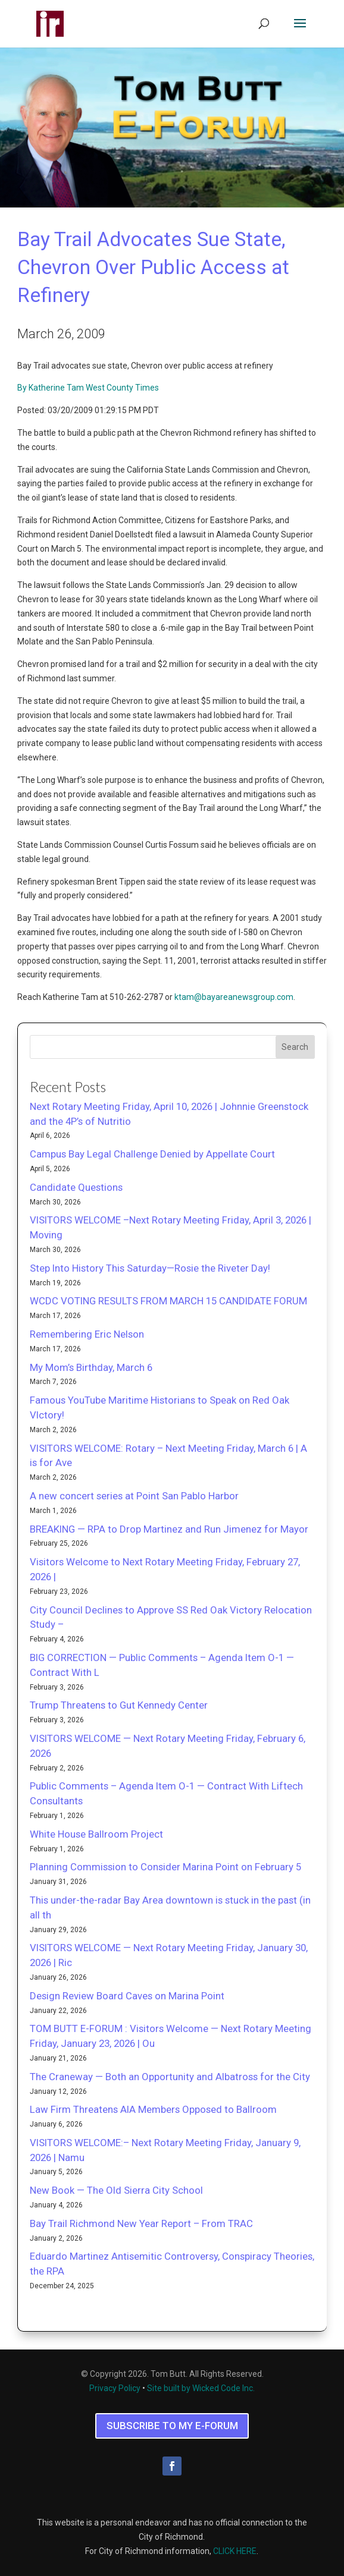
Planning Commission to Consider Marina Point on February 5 (165, 1867)
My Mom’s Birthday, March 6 (91, 1367)
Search (295, 1047)
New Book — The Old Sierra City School (116, 2190)
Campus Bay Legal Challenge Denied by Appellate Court (152, 1154)
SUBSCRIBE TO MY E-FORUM (172, 2426)
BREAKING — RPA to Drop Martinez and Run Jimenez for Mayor (169, 1529)
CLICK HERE (235, 2551)
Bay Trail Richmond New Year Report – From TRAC (141, 2223)
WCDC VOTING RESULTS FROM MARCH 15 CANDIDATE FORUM (168, 1301)
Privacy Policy (114, 2388)
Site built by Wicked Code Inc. (201, 2388)
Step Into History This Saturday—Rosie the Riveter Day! (150, 1268)
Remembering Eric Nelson (87, 1334)
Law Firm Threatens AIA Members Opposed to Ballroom (153, 2109)
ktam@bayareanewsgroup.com (233, 997)
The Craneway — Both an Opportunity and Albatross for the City (170, 2077)
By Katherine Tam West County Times (88, 387)
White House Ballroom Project (96, 1834)
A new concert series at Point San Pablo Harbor (134, 1496)
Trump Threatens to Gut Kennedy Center (119, 1705)
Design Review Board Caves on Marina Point (127, 1996)
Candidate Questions (76, 1187)
